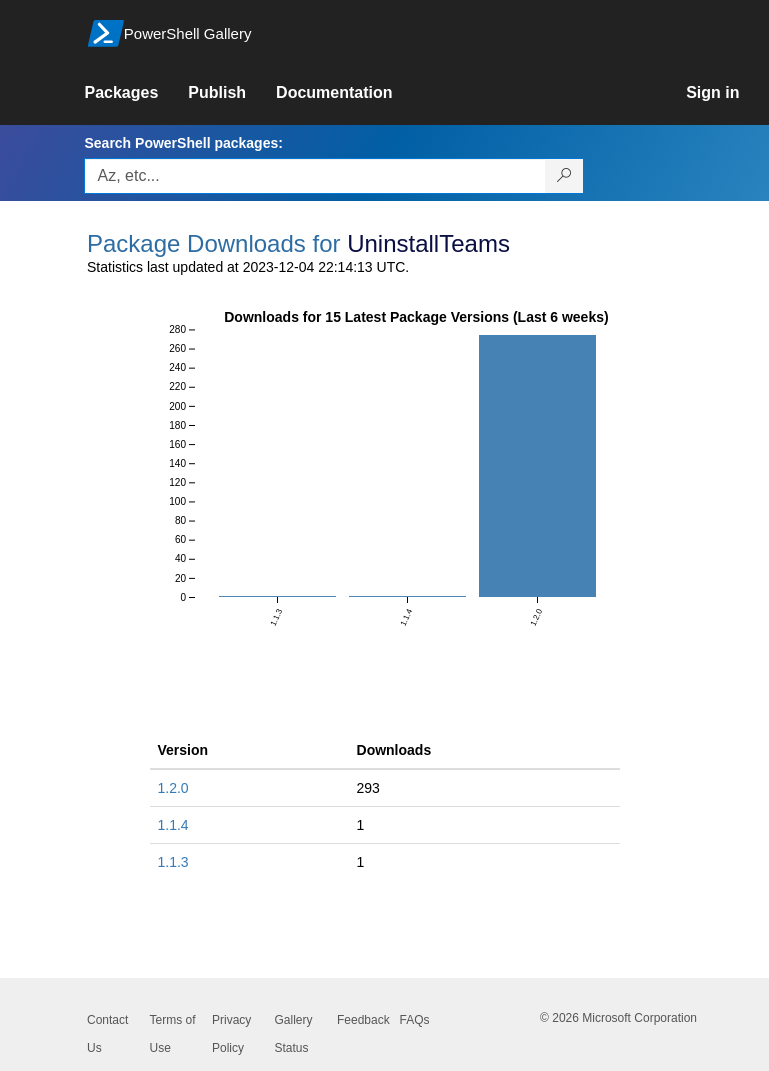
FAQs (415, 1020)
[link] (136, 93)
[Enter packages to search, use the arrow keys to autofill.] (315, 176)
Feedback (363, 1020)
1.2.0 (173, 788)
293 (368, 788)
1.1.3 (173, 862)
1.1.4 (173, 825)
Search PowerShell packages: (183, 143)
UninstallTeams (428, 243)
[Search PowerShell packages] (564, 176)
